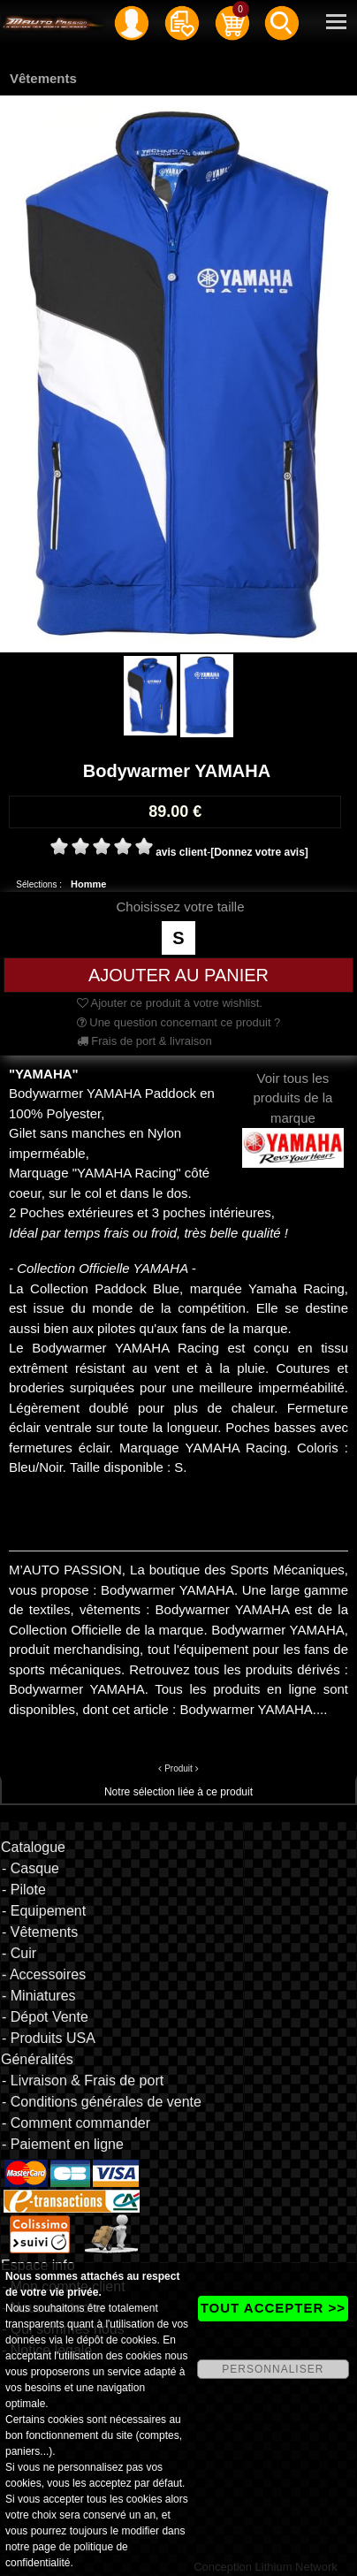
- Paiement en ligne (63, 2144)
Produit (178, 1768)
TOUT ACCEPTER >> (273, 2307)
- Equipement (44, 1910)
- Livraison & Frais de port (82, 2080)
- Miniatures (39, 1995)
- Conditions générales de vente (101, 2101)
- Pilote (24, 1889)
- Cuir (19, 1953)
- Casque (30, 1868)
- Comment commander (76, 2122)
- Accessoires (44, 1974)
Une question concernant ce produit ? (179, 1022)
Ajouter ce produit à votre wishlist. (169, 1003)
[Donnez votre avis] (259, 852)
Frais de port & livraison (144, 1041)
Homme (88, 884)
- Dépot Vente (45, 2016)
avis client (181, 852)
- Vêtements (40, 1932)
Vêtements (43, 78)
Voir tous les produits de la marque (293, 1113)
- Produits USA (48, 2038)
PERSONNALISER (272, 2369)
